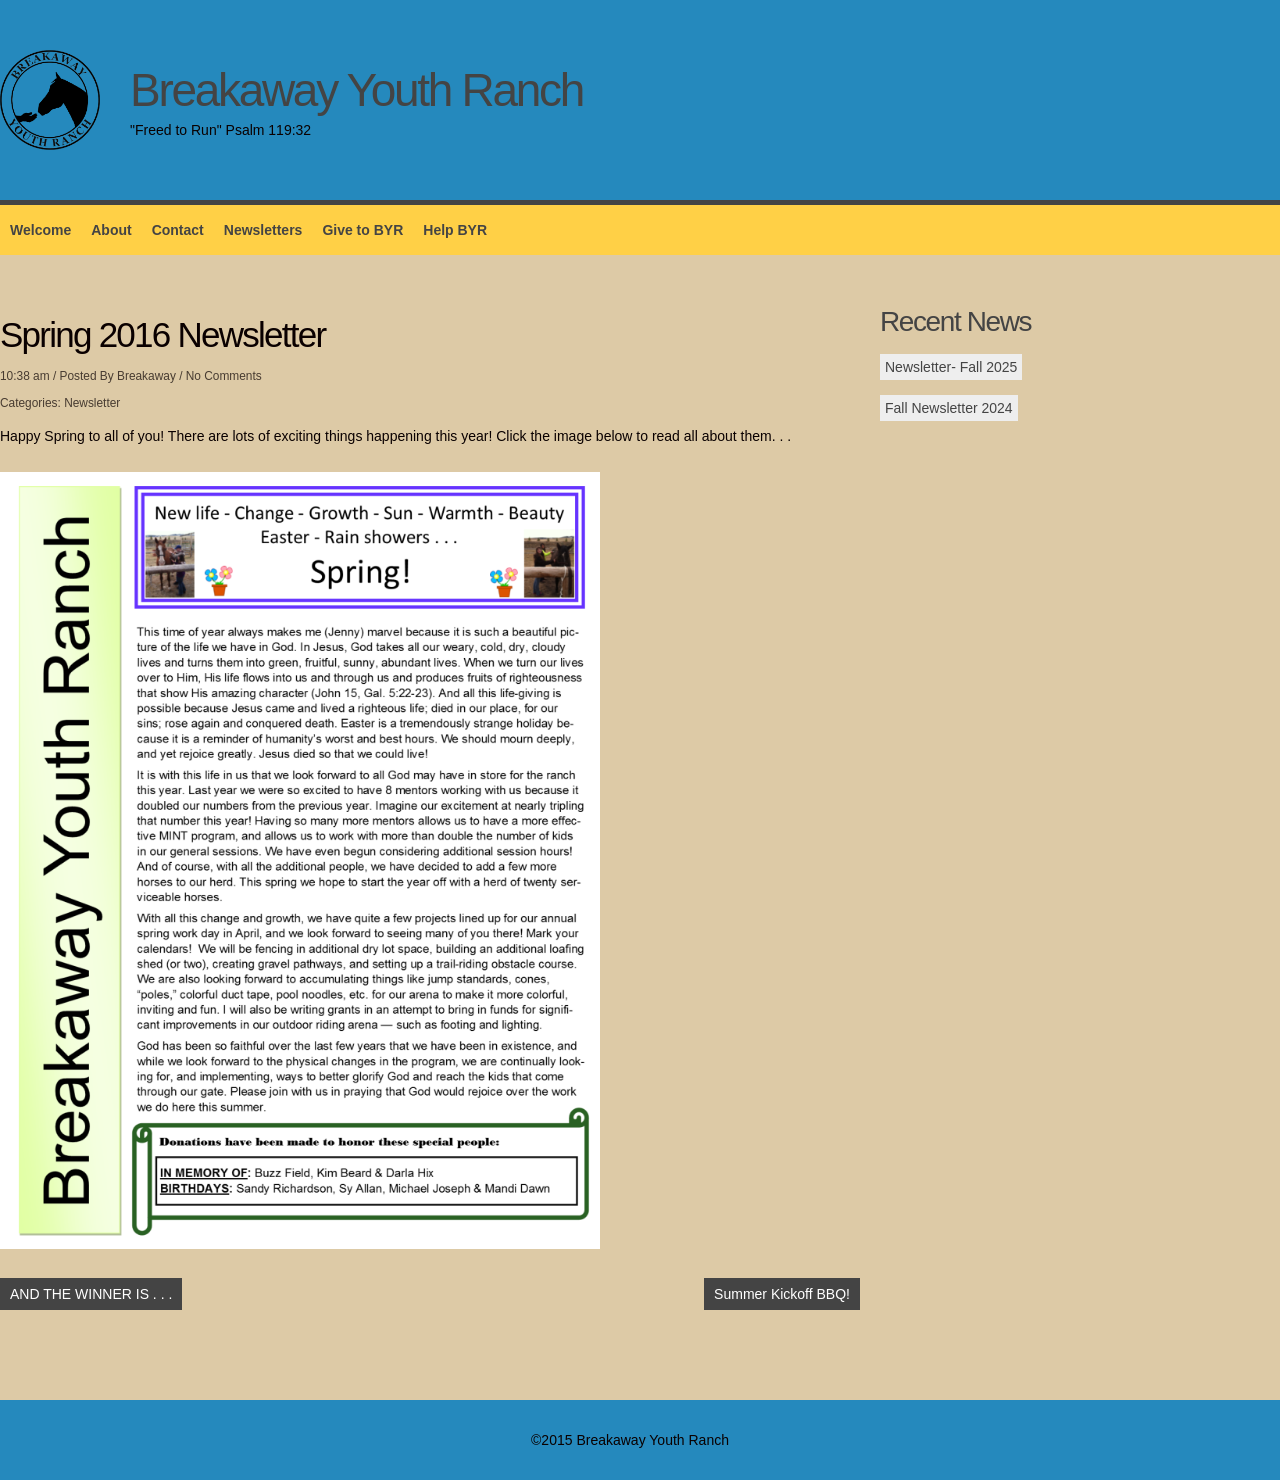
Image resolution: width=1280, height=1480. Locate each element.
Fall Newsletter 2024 (949, 408)
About (111, 230)
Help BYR (455, 230)
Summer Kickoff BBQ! (782, 1294)
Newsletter (92, 403)
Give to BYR (362, 230)
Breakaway (146, 376)
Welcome (40, 230)
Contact (178, 230)
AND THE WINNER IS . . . (91, 1294)
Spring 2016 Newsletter (162, 334)
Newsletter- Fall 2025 (951, 367)
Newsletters (263, 230)
